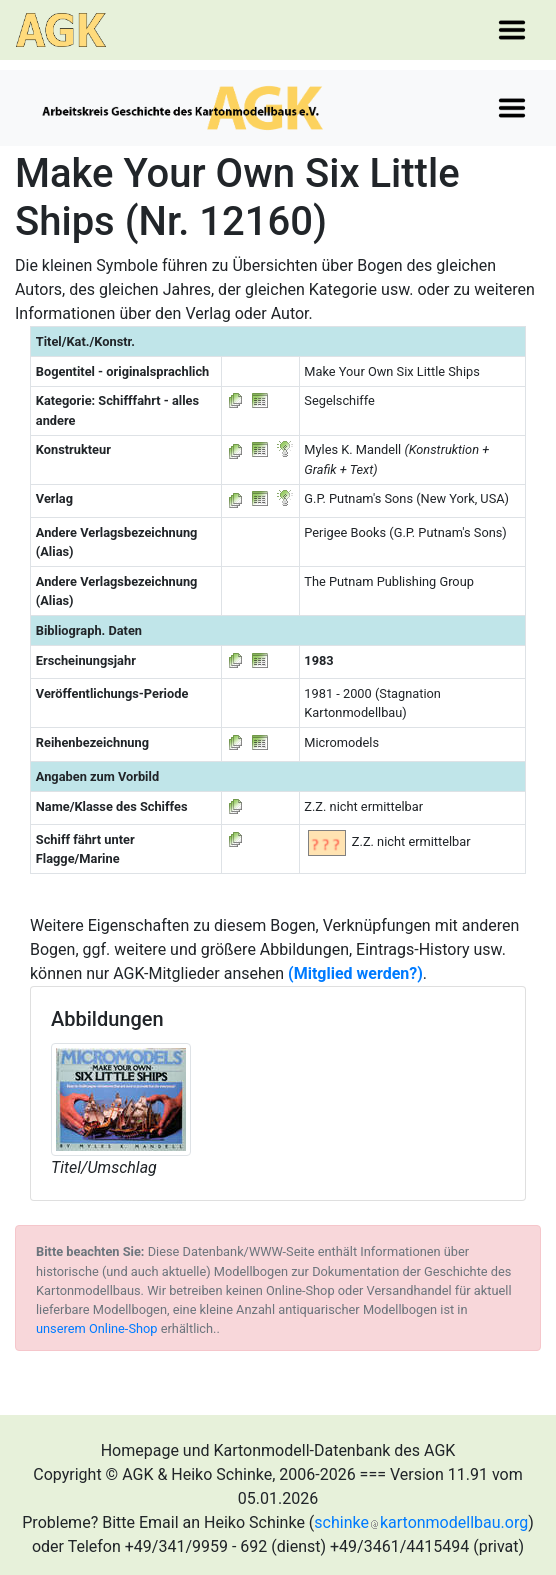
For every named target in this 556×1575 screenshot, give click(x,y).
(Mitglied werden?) (355, 973)
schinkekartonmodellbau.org (421, 1522)
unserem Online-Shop (97, 1328)
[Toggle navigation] (512, 30)
